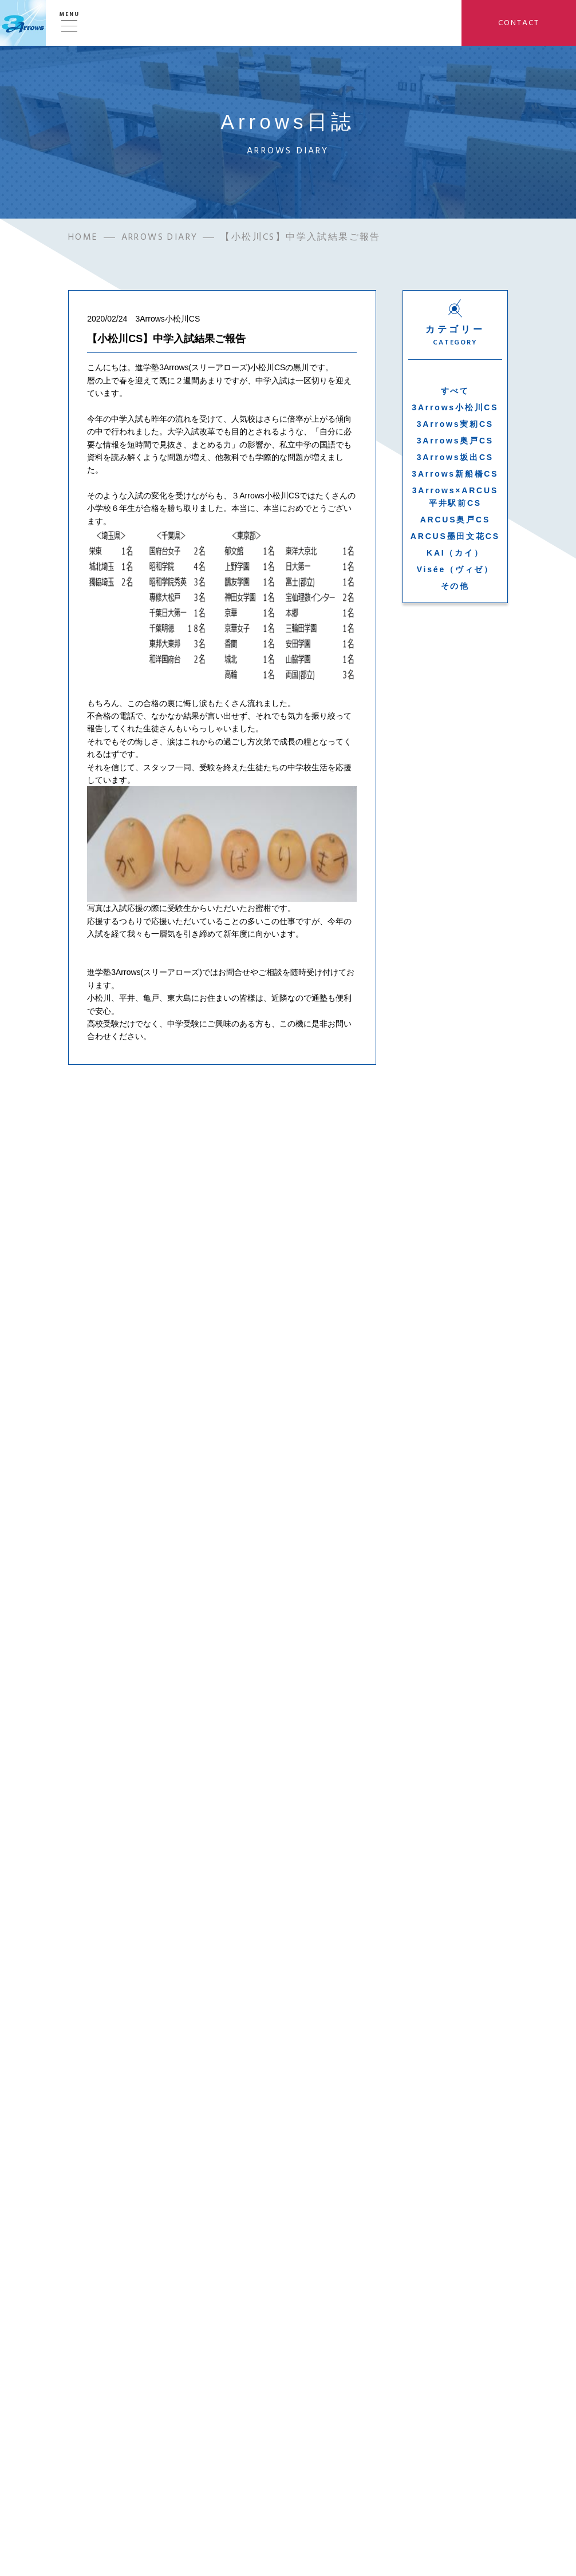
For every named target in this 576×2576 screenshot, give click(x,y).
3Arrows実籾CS (455, 426)
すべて (455, 393)
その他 (455, 588)
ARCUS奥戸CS (455, 521)
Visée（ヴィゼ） (455, 571)
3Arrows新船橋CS (455, 476)
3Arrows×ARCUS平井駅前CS (455, 499)
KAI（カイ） (455, 555)
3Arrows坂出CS (455, 459)
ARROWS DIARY (159, 239)
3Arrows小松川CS (455, 409)
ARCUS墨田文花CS (455, 538)
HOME (83, 239)
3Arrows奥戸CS (455, 442)
